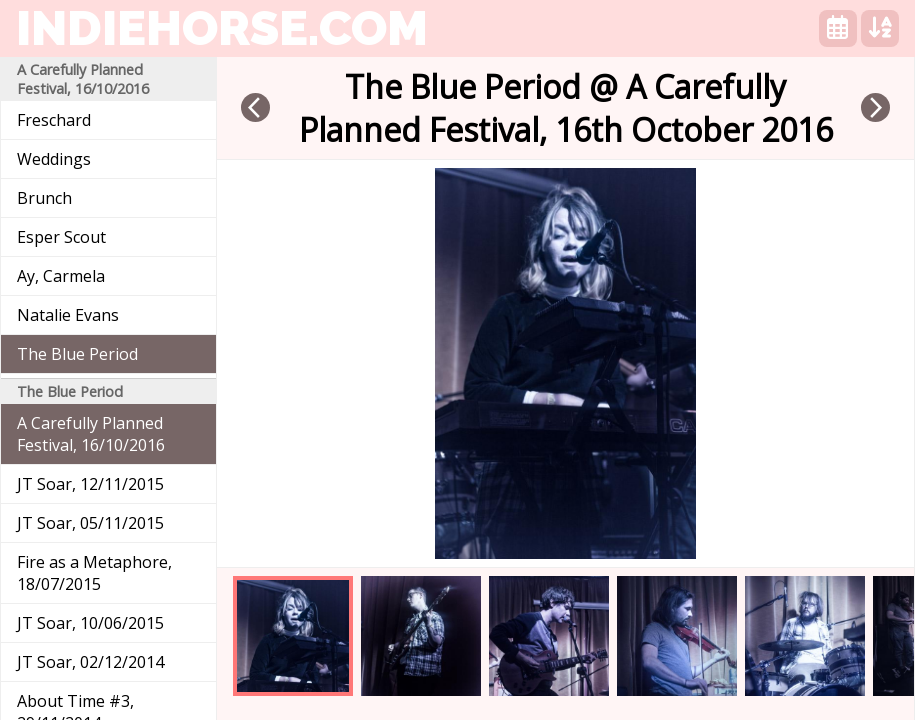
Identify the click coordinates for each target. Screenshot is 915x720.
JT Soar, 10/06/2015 (90, 623)
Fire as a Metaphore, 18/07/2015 (94, 573)
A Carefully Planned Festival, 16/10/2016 (91, 434)
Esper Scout (61, 237)
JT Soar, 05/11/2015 (90, 523)
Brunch (44, 198)
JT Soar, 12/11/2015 (90, 484)
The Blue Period (77, 354)
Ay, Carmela (61, 276)
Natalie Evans (68, 315)
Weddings (54, 159)
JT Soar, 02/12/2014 (90, 662)
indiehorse (222, 28)
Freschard (54, 120)
